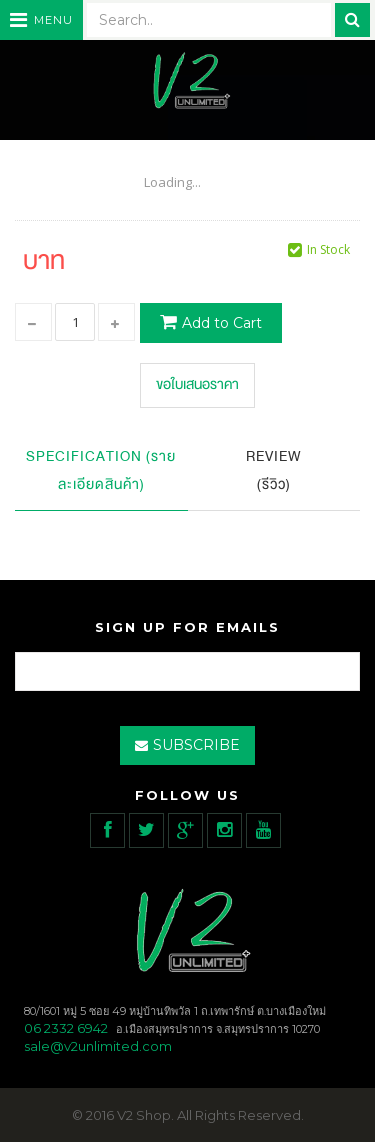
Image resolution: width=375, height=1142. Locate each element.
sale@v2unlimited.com (98, 1046)
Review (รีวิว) (274, 471)
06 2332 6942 (66, 1028)
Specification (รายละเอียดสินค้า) (101, 471)
